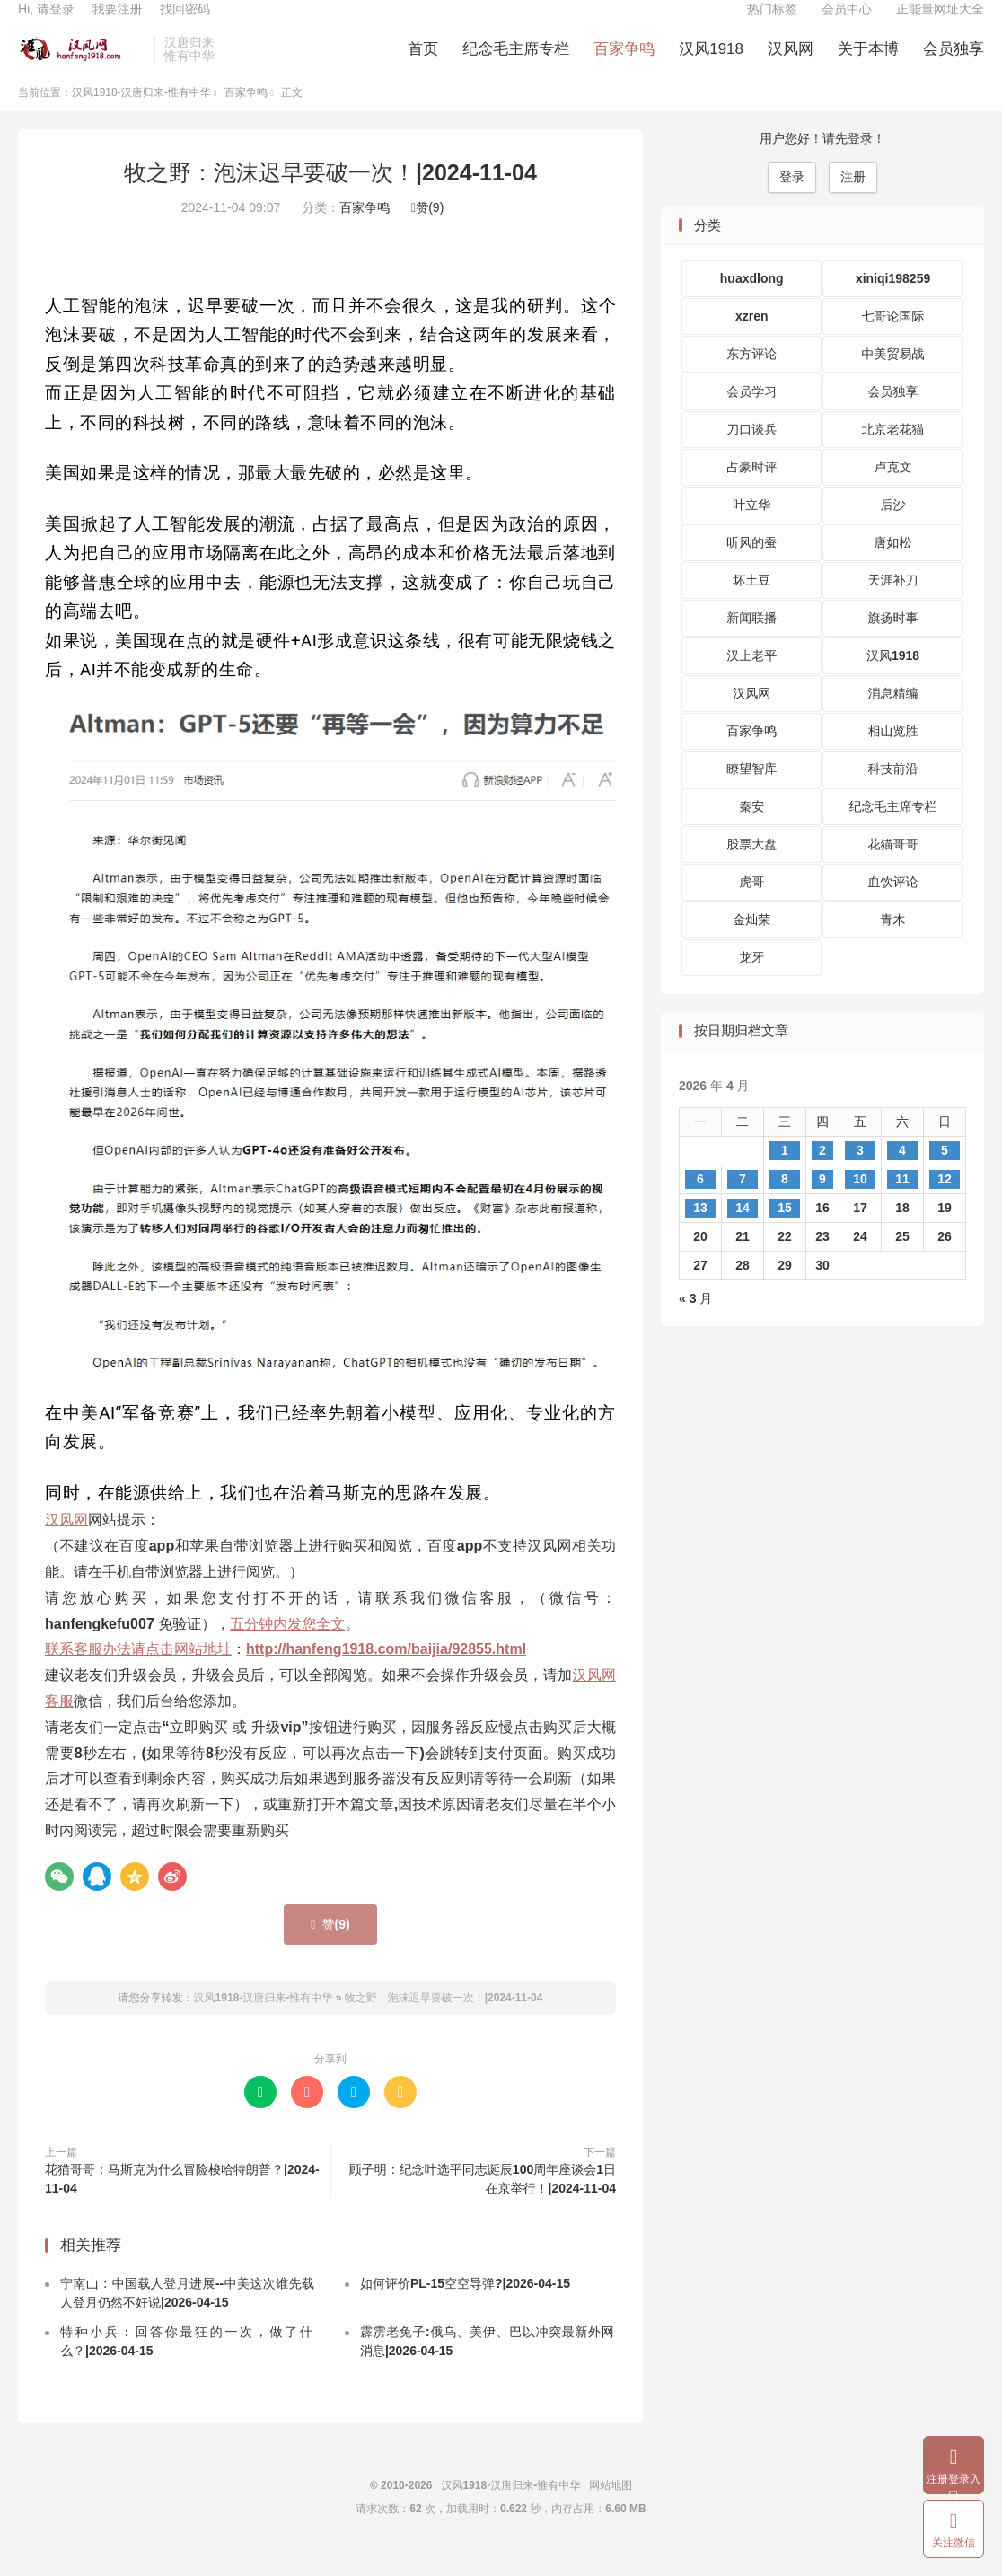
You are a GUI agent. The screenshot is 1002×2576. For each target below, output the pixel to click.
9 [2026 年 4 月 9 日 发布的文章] (822, 1202)
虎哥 (751, 906)
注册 (853, 200)
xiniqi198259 (893, 302)
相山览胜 (893, 755)
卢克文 (893, 491)
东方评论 (751, 378)
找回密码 (185, 23)
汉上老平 (751, 680)
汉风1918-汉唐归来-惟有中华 (81, 63)
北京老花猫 (893, 453)
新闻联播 (751, 642)
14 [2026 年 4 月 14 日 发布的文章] (742, 1231)
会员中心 (847, 23)
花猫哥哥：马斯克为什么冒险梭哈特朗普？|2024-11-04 (182, 2202)
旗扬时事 (893, 642)
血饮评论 (893, 906)
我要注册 (117, 23)
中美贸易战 (893, 378)
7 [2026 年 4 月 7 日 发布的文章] (742, 1202)
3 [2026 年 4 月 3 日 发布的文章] (860, 1173)
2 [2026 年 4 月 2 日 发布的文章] (822, 1173)
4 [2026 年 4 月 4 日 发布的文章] (902, 1173)
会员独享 (953, 63)
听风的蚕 (751, 566)
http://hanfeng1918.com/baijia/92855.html (386, 1673)
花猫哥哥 (893, 868)
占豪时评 (751, 491)
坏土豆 (751, 604)
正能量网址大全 (940, 23)
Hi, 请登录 (46, 23)
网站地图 (610, 2509)
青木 (893, 943)
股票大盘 (751, 868)
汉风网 (790, 63)
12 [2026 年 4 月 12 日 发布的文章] (944, 1202)
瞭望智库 (751, 793)
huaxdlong (752, 302)
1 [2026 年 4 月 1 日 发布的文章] (784, 1173)
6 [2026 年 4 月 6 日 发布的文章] (700, 1202)
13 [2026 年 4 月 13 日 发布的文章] (700, 1231)
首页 (423, 63)
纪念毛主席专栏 (515, 63)
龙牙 (751, 981)
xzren (752, 340)
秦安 (751, 830)
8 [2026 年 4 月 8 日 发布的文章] (784, 1202)
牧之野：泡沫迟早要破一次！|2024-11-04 (330, 195)
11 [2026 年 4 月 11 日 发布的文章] (902, 1202)
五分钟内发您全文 (287, 1647)
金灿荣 (751, 943)
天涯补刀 (893, 604)
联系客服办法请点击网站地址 (138, 1673)
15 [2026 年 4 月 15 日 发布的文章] (785, 1231)
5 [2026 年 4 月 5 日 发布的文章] (944, 1173)
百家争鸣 (624, 63)
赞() (427, 231)
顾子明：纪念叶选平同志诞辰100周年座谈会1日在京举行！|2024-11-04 (482, 2202)
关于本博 (868, 63)
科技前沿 (893, 793)
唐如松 (893, 566)
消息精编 (893, 717)
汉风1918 (711, 63)
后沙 (893, 529)
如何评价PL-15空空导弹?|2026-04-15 (465, 2307)
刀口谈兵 (751, 453)
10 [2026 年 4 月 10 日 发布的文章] (860, 1202)
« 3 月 (695, 1321)
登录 (791, 200)
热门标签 (772, 23)
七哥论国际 (893, 340)
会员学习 (751, 416)
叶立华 (751, 529)
